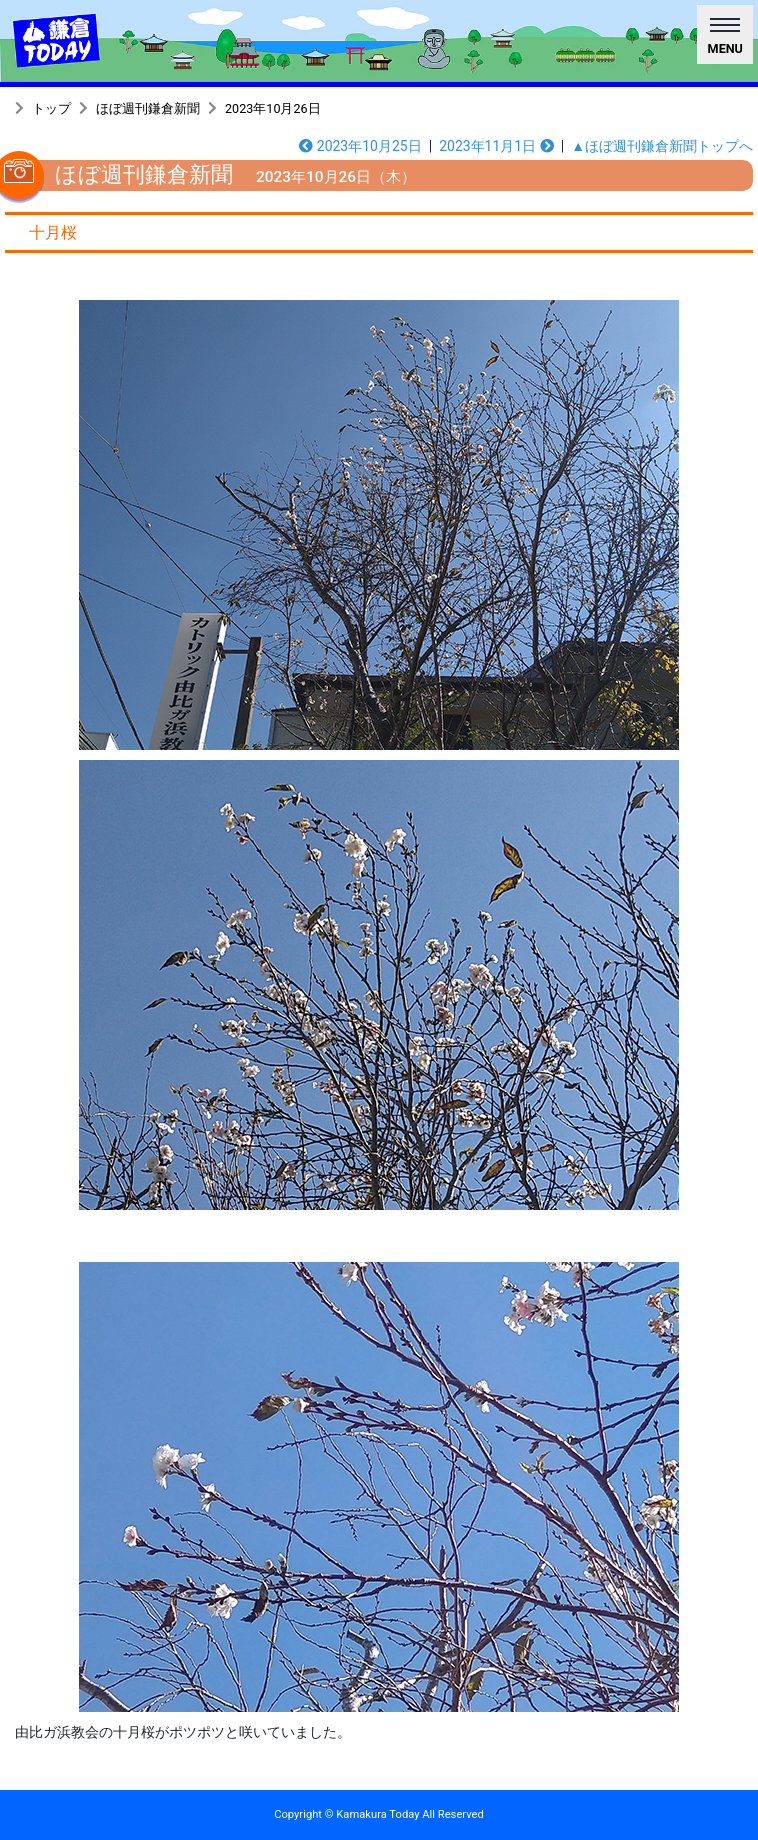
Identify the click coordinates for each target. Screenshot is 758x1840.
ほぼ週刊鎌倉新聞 (148, 108)
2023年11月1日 (496, 146)
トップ (51, 108)
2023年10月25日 (360, 146)
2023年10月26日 (273, 108)
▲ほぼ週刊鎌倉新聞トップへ (662, 146)
